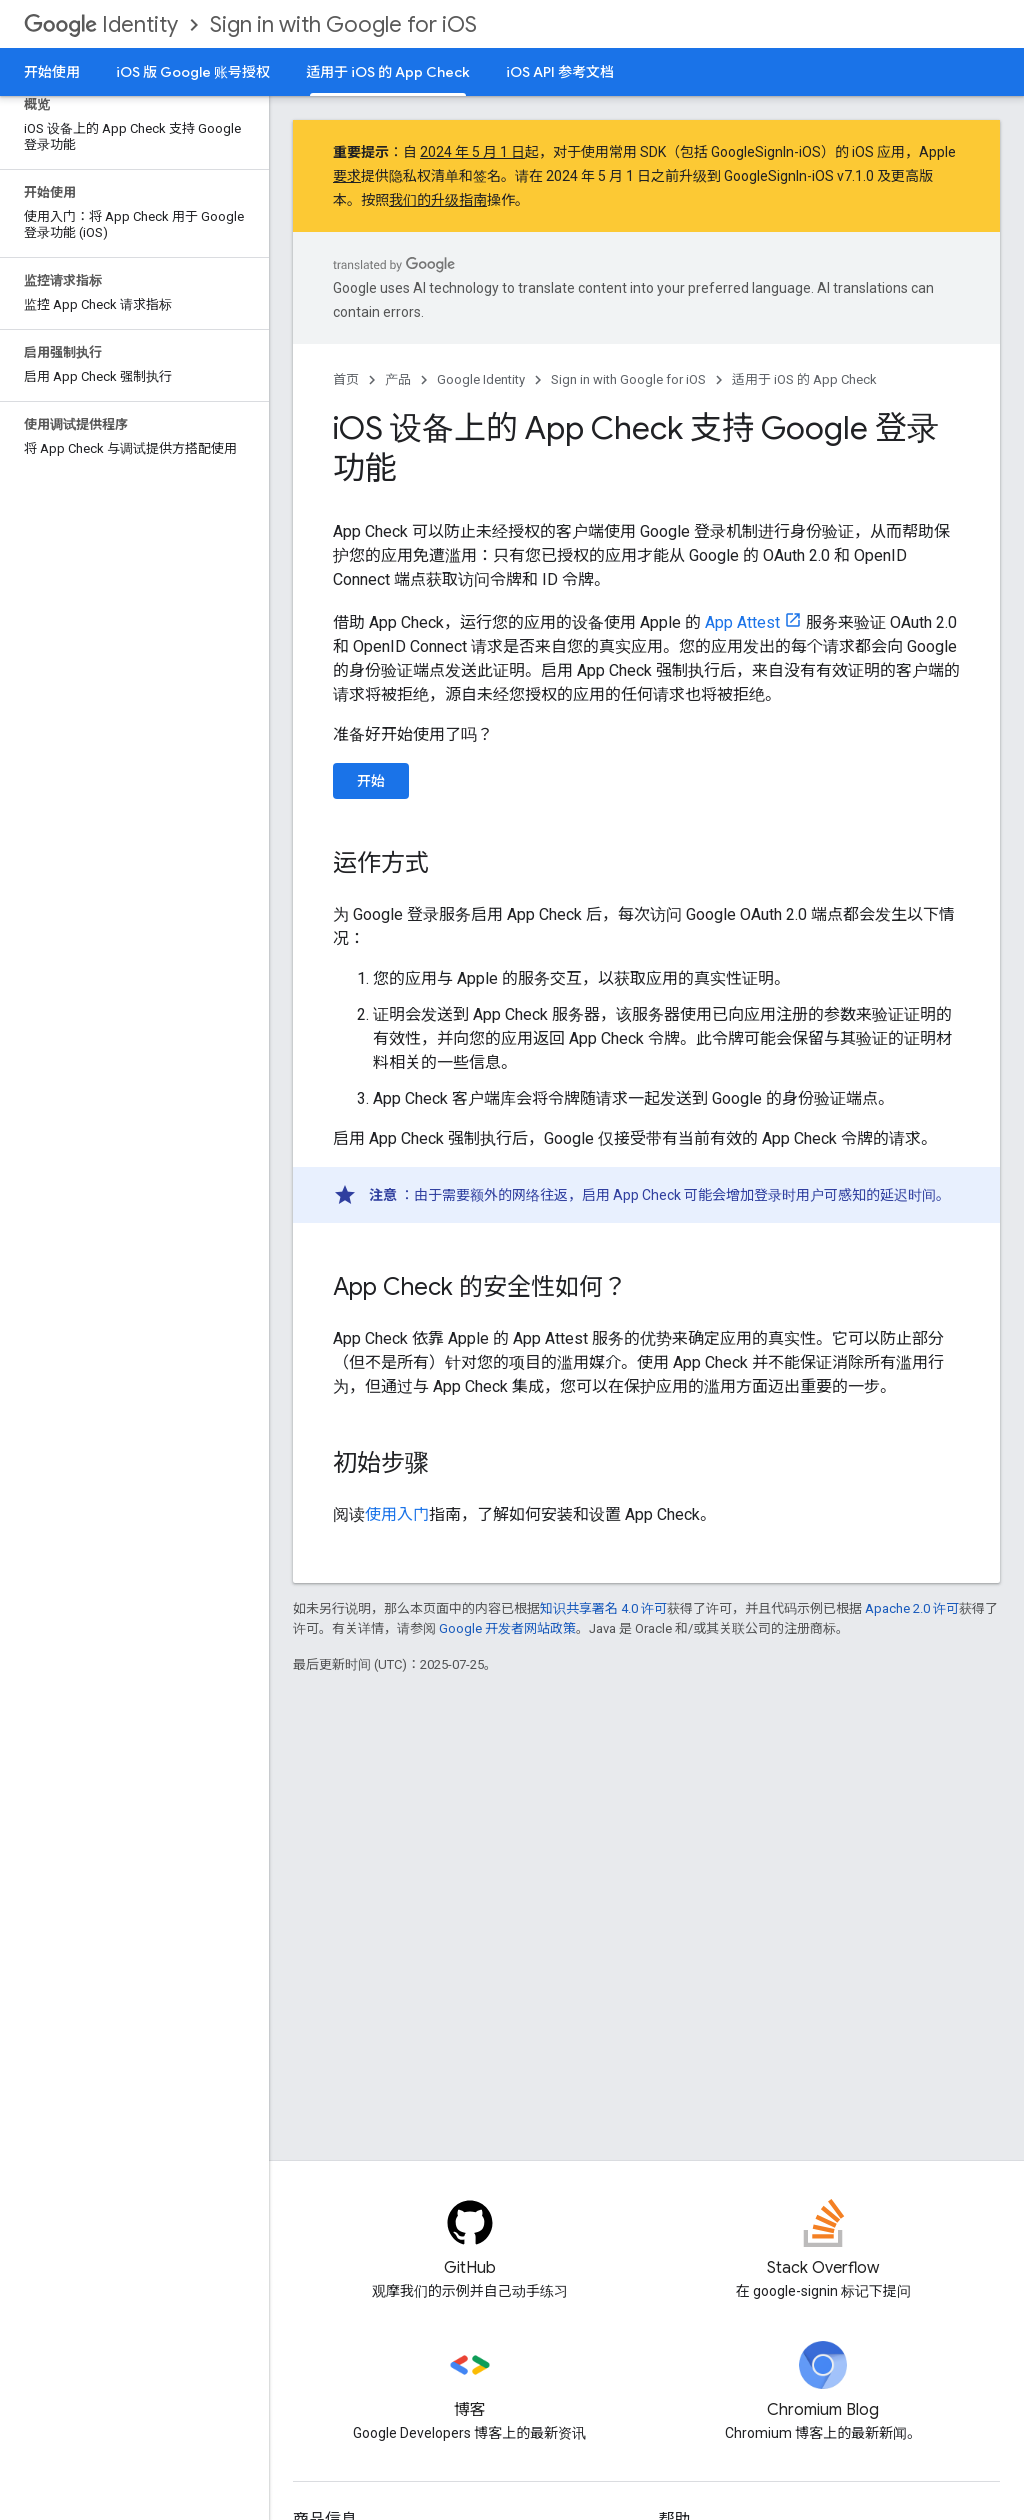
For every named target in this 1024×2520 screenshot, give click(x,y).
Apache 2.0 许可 (912, 1608)
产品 (398, 379)
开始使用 (52, 72)
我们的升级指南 (438, 200)
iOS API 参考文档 (560, 72)
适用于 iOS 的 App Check (804, 379)
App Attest (742, 622)
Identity (101, 24)
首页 (346, 379)
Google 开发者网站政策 (507, 1628)
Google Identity (481, 379)
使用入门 (397, 1514)
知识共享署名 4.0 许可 (603, 1608)
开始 (371, 781)
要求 (347, 176)
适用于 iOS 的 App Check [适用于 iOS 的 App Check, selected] (388, 72)
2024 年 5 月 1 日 (472, 152)
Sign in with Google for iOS (343, 24)
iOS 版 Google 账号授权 (193, 72)
